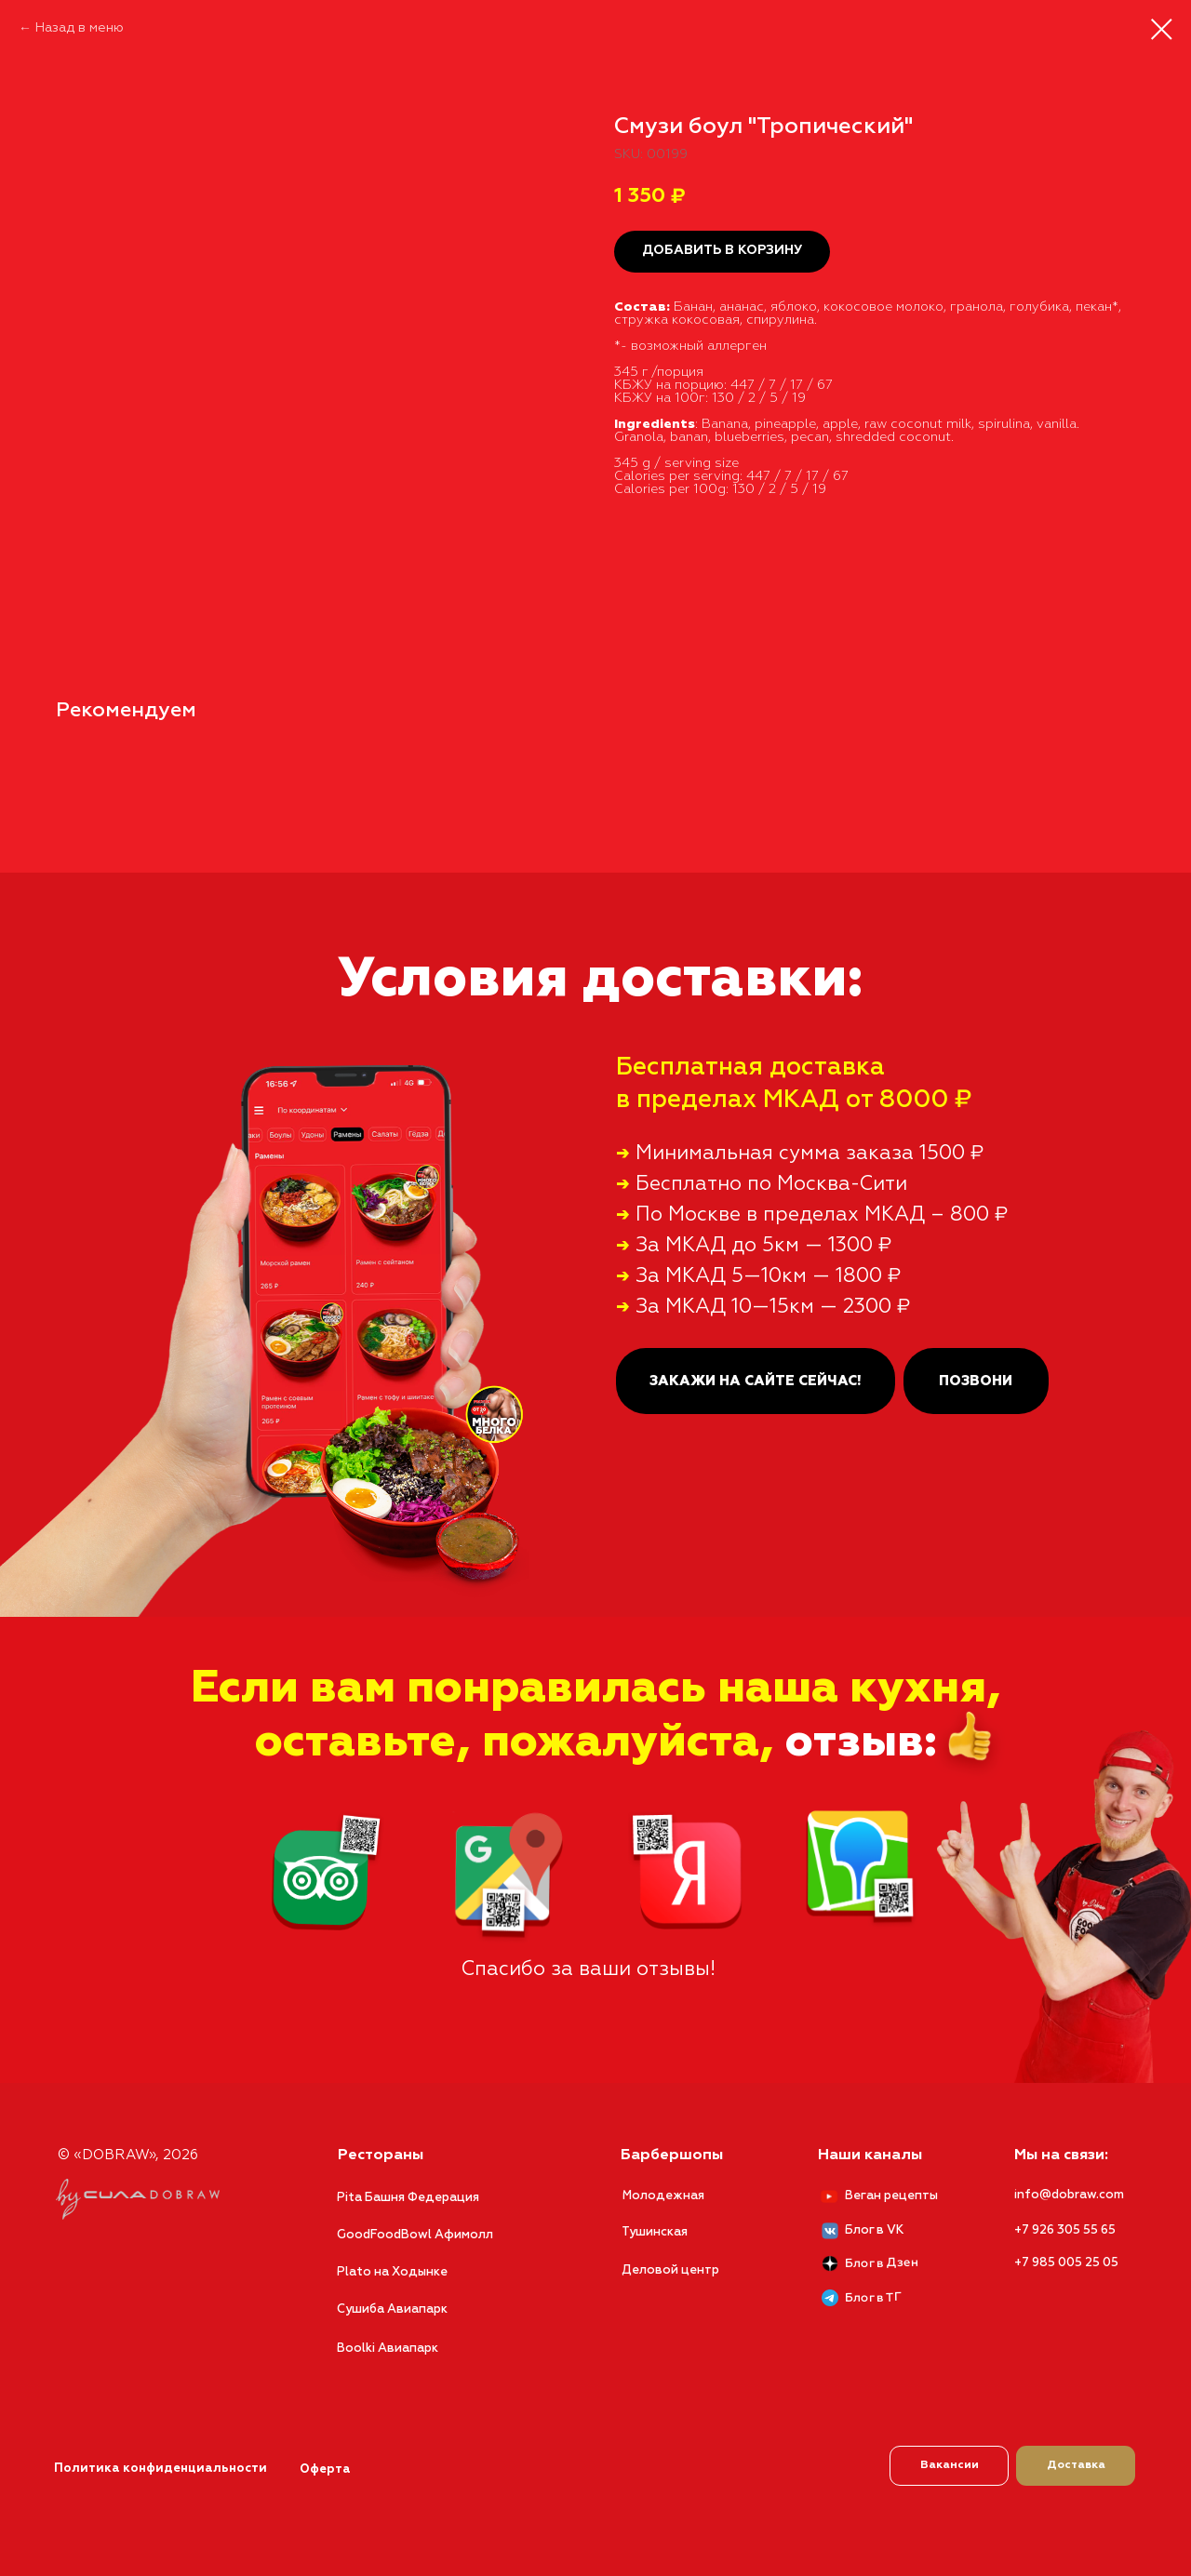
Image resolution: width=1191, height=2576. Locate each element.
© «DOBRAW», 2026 (128, 2155)
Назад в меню (79, 27)
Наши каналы (870, 2155)
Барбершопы (672, 2155)
